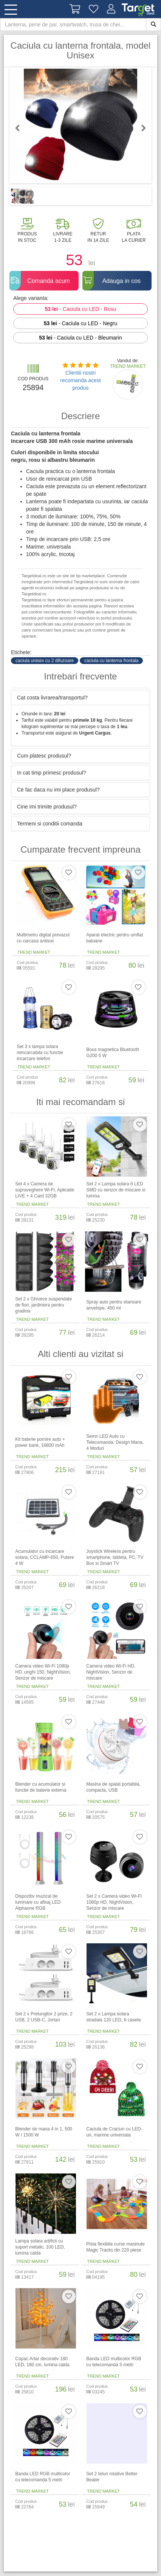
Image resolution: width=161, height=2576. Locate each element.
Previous (20, 128)
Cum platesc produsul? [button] (44, 756)
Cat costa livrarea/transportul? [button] (52, 698)
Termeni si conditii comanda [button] (49, 824)
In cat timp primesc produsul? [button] (51, 773)
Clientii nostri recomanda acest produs (80, 380)
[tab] (80, 697)
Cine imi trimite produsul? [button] (47, 807)
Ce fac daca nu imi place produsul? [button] (58, 790)
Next (140, 128)
